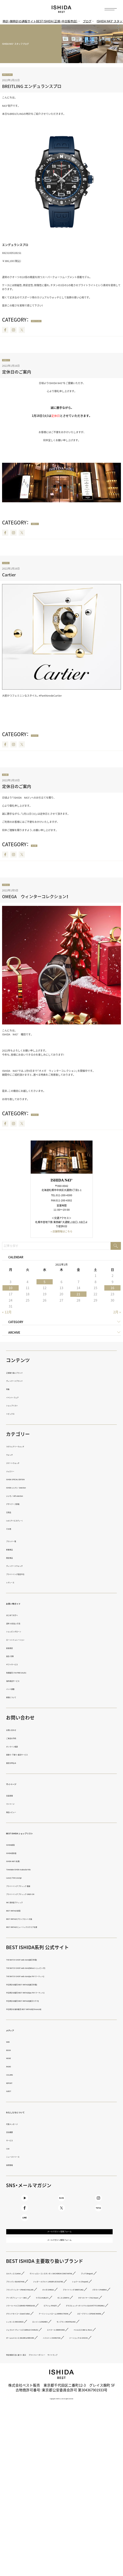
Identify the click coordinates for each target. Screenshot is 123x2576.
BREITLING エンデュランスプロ (31, 88)
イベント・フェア (20, 1398)
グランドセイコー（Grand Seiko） (33, 2412)
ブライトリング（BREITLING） (30, 2364)
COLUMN (13, 2075)
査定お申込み (17, 1763)
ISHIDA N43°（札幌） (22, 1862)
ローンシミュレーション (26, 1640)
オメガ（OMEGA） (91, 2356)
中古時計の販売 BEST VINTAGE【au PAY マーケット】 (49, 1993)
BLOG (61, 2204)
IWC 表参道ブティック (24, 1903)
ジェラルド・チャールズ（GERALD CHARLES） (43, 2452)
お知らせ (11, 361)
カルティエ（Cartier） (23, 2316)
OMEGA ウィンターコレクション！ (35, 898)
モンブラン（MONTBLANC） (28, 2444)
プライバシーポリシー (72, 2493)
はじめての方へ (19, 1616)
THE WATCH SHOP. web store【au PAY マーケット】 (48, 1977)
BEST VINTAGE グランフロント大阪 (35, 1919)
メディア (15, 2030)
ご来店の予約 (17, 1739)
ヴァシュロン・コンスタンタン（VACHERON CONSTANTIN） (54, 2324)
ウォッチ (13, 1455)
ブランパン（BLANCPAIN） (65, 2332)
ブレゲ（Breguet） (20, 2332)
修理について (17, 1698)
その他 (11, 1529)
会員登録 (13, 1796)
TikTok (98, 2223)
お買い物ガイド (22, 1604)
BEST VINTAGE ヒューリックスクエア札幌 (41, 1927)
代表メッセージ (19, 2124)
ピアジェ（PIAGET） (21, 2396)
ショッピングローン (23, 1632)
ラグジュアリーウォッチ (26, 1447)
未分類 (10, 775)
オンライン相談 (19, 1747)
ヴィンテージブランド (25, 1381)
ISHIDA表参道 (17, 1854)
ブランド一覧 (17, 1542)
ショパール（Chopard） (25, 2348)
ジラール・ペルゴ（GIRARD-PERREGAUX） (39, 2388)
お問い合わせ (17, 1730)
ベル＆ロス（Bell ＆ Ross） (77, 2460)
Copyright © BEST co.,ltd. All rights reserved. (61, 2547)
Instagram (13, 331)
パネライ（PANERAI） (79, 2364)
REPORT (13, 2083)
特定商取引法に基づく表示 (28, 2493)
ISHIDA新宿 (16, 1845)
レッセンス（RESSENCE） (26, 2436)
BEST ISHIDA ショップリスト (37, 1833)
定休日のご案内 (16, 373)
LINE (25, 2242)
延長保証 (13, 1649)
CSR (9, 2149)
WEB (10, 2042)
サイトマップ (17, 2502)
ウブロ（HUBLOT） (77, 2372)
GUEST (12, 2092)
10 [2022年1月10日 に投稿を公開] (10, 1289)
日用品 (11, 1513)
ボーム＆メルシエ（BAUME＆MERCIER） (38, 2468)
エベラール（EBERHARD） (26, 2460)
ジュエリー (15, 1472)
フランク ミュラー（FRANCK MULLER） (37, 2356)
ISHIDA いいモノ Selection (28, 1488)
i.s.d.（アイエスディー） (25, 1521)
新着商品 (13, 1550)
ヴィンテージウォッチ (25, 1566)
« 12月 (7, 1313)
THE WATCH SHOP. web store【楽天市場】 (40, 1960)
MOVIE (11, 2059)
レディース (15, 1583)
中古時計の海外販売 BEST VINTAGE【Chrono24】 (46, 2010)
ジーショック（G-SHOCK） (76, 2476)
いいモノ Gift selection (25, 1496)
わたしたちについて (27, 2112)
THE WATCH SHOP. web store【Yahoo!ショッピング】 (50, 1968)
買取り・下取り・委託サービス (30, 1755)
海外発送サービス (21, 1681)
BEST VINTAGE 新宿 (22, 1911)
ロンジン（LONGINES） (73, 2436)
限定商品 (13, 1558)
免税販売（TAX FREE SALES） (29, 1673)
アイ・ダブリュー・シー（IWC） (30, 2372)
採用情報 (13, 2166)
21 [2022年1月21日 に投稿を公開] (78, 1295)
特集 (10, 1390)
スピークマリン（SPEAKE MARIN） (33, 2428)
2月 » (117, 1313)
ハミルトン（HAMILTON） (26, 2476)
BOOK (11, 2051)
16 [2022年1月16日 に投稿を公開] (112, 1289)
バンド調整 (15, 1689)
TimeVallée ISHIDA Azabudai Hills (34, 1870)
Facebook (5, 331)
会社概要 (13, 2133)
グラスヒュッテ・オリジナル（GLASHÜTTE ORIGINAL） (50, 2404)
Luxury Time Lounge (24, 1878)
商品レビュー (17, 1813)
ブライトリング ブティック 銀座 (33, 1886)
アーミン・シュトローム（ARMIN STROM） (39, 2420)
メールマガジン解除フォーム (59, 2280)
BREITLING (13, 75)
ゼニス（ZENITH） (20, 2380)
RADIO (11, 2067)
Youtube (25, 2204)
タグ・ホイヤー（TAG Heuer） (66, 2380)
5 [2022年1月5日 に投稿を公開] (44, 1283)
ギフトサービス (19, 1665)
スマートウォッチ (21, 1464)
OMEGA (10, 885)
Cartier (10, 563)
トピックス (15, 1414)
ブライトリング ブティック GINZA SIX (37, 1895)
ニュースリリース (21, 2157)
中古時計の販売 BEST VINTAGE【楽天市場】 (41, 1985)
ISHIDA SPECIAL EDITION (27, 1480)
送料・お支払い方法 (22, 1624)
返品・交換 (14, 1657)
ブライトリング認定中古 (26, 1575)
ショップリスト (19, 1406)
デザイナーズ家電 (21, 1504)
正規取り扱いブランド (25, 1373)
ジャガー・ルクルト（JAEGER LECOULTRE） (40, 2340)
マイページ (18, 1784)
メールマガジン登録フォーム (59, 2264)
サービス (13, 2141)
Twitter (22, 331)
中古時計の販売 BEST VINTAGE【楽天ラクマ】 (43, 2001)
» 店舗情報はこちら (61, 1233)
